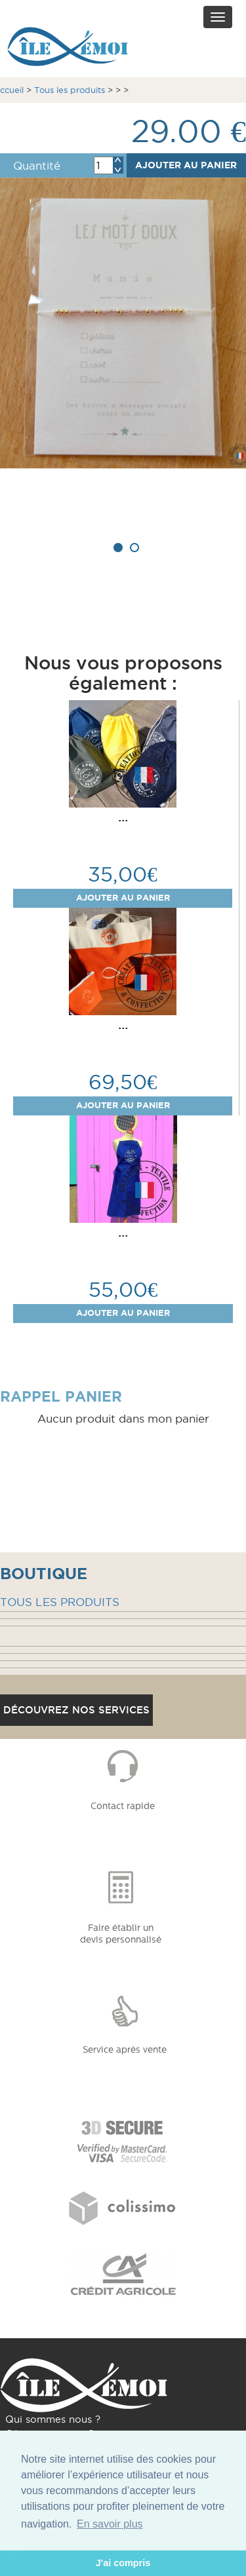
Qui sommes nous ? (52, 2419)
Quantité (36, 166)
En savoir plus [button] (110, 2523)
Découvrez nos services (76, 1709)
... (123, 817)
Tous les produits (69, 89)
